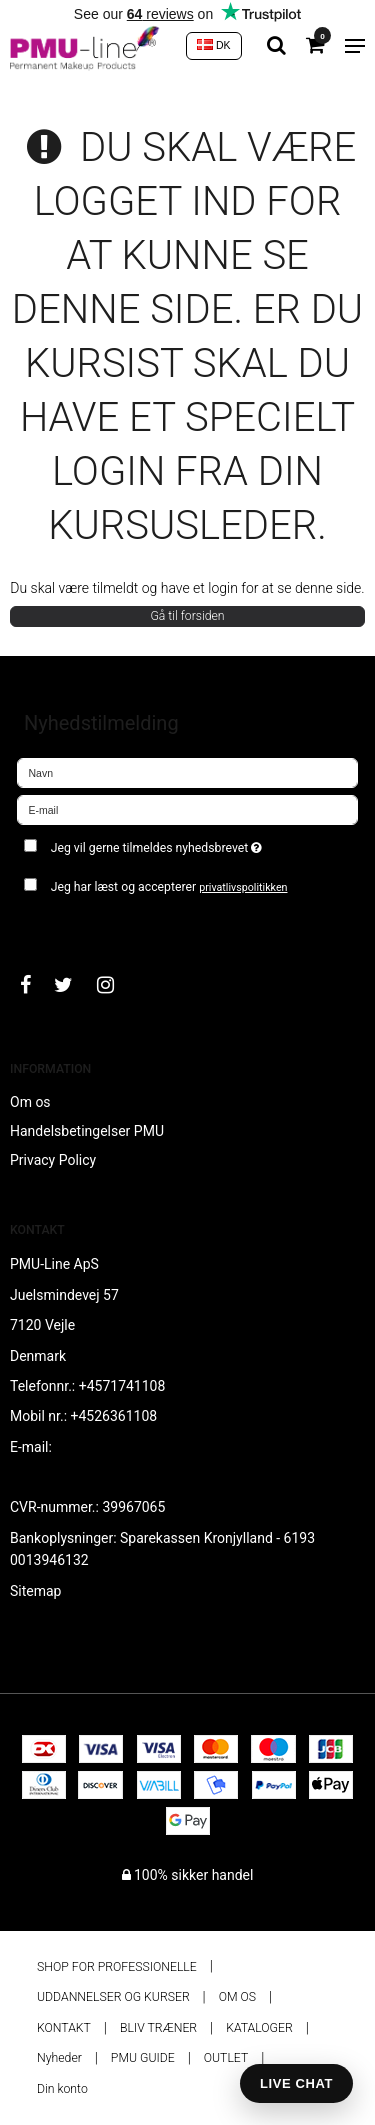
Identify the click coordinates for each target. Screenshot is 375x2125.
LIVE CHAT (296, 2083)
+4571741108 (122, 1386)
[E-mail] (187, 808)
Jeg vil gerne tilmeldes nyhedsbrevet (180, 843)
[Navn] (187, 771)
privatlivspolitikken (243, 887)
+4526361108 (114, 1416)
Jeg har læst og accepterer (169, 887)
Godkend (66, 926)
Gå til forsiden (187, 616)
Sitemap (35, 1591)
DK (214, 45)
